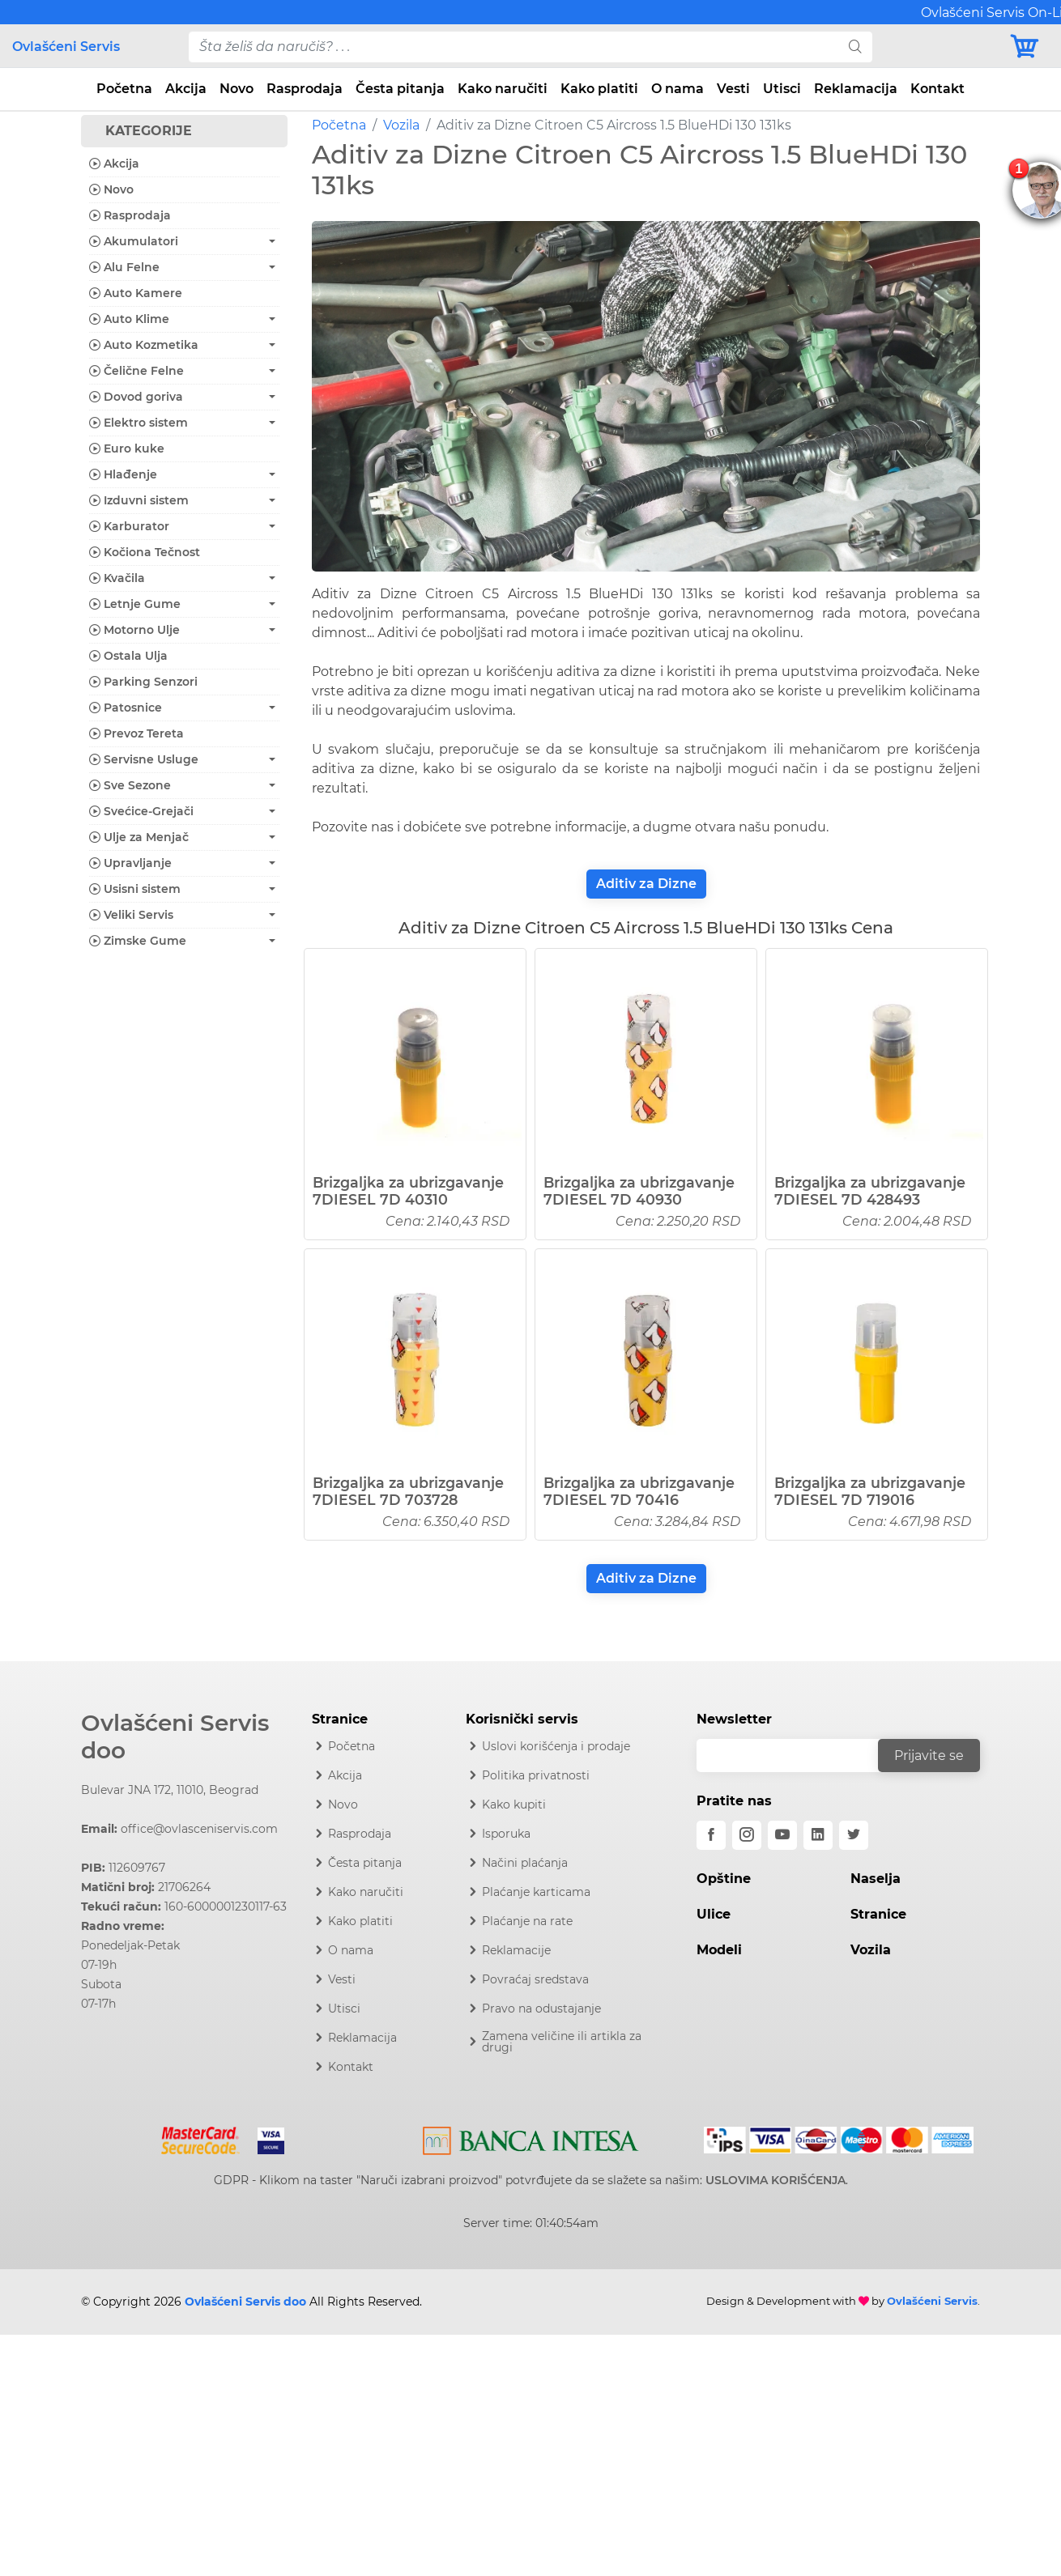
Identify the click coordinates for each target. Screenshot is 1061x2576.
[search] (855, 47)
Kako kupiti (514, 1804)
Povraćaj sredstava (535, 1979)
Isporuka (506, 1833)
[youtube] (782, 1835)
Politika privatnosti (536, 1775)
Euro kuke (126, 448)
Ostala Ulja (128, 655)
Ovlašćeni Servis (66, 46)
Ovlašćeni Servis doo (175, 1736)
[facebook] (711, 1835)
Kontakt (937, 88)
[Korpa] (1028, 46)
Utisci (782, 88)
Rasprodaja (304, 88)
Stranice (878, 1914)
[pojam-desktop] (513, 47)
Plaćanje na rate (527, 1921)
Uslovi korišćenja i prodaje (556, 1746)
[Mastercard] (202, 2138)
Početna (124, 88)
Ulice (714, 1914)
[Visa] (264, 2138)
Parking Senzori (143, 681)
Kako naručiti (503, 88)
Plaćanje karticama (536, 1892)
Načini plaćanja (525, 1862)
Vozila (401, 125)
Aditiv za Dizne (646, 883)
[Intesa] (531, 2138)
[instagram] (746, 1835)
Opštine (724, 1878)
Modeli (719, 1950)
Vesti (733, 88)
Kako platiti (599, 88)
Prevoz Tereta (136, 733)
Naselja (875, 1878)
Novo (236, 88)
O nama (677, 88)
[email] (798, 1755)
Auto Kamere (135, 293)
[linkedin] (818, 1835)
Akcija (186, 88)
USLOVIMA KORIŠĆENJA (775, 2180)
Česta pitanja (400, 88)
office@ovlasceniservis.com (199, 1828)
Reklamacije (516, 1950)
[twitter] (853, 1835)
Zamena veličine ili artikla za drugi (561, 2041)
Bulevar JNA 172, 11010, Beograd (169, 1790)
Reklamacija (855, 88)
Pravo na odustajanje (541, 2008)
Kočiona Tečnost (144, 552)
